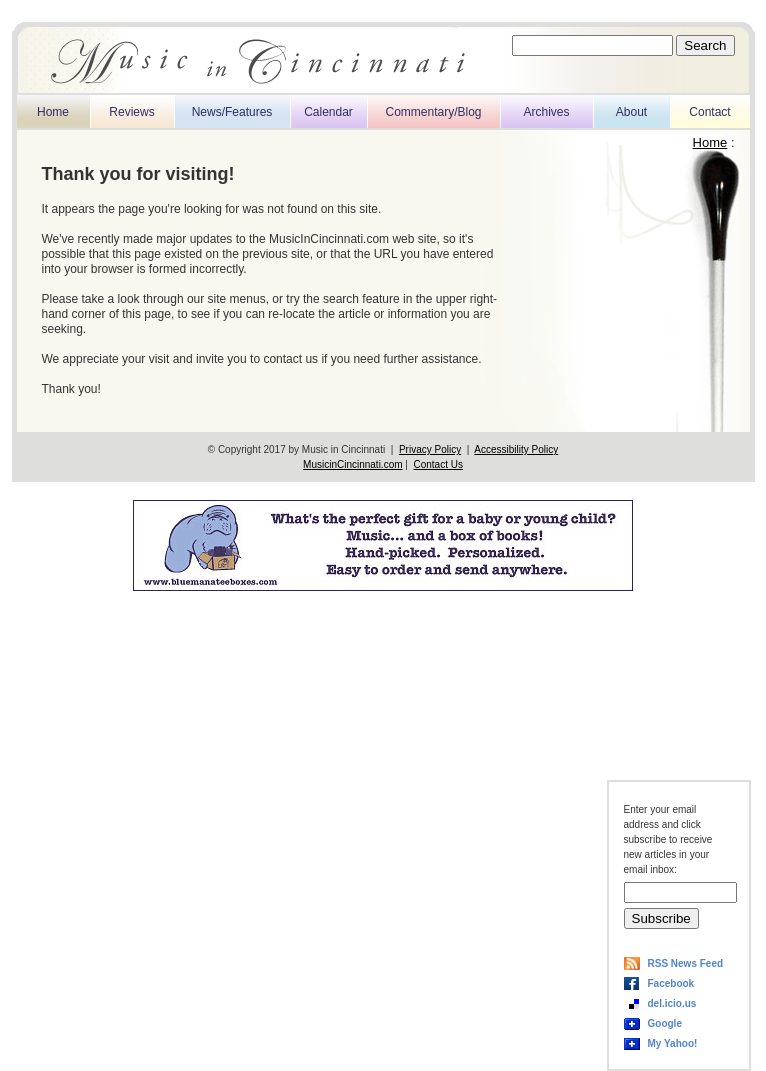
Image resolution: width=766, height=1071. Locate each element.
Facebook (671, 983)
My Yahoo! (673, 1043)
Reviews (131, 112)
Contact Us (437, 464)
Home (53, 112)
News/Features (232, 112)
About (631, 112)
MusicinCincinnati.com (352, 464)
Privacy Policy (430, 449)
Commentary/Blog (433, 112)
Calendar (328, 112)
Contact (709, 112)
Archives (546, 112)
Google (665, 1023)
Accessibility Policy (516, 449)
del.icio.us (672, 1003)
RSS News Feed (686, 963)
